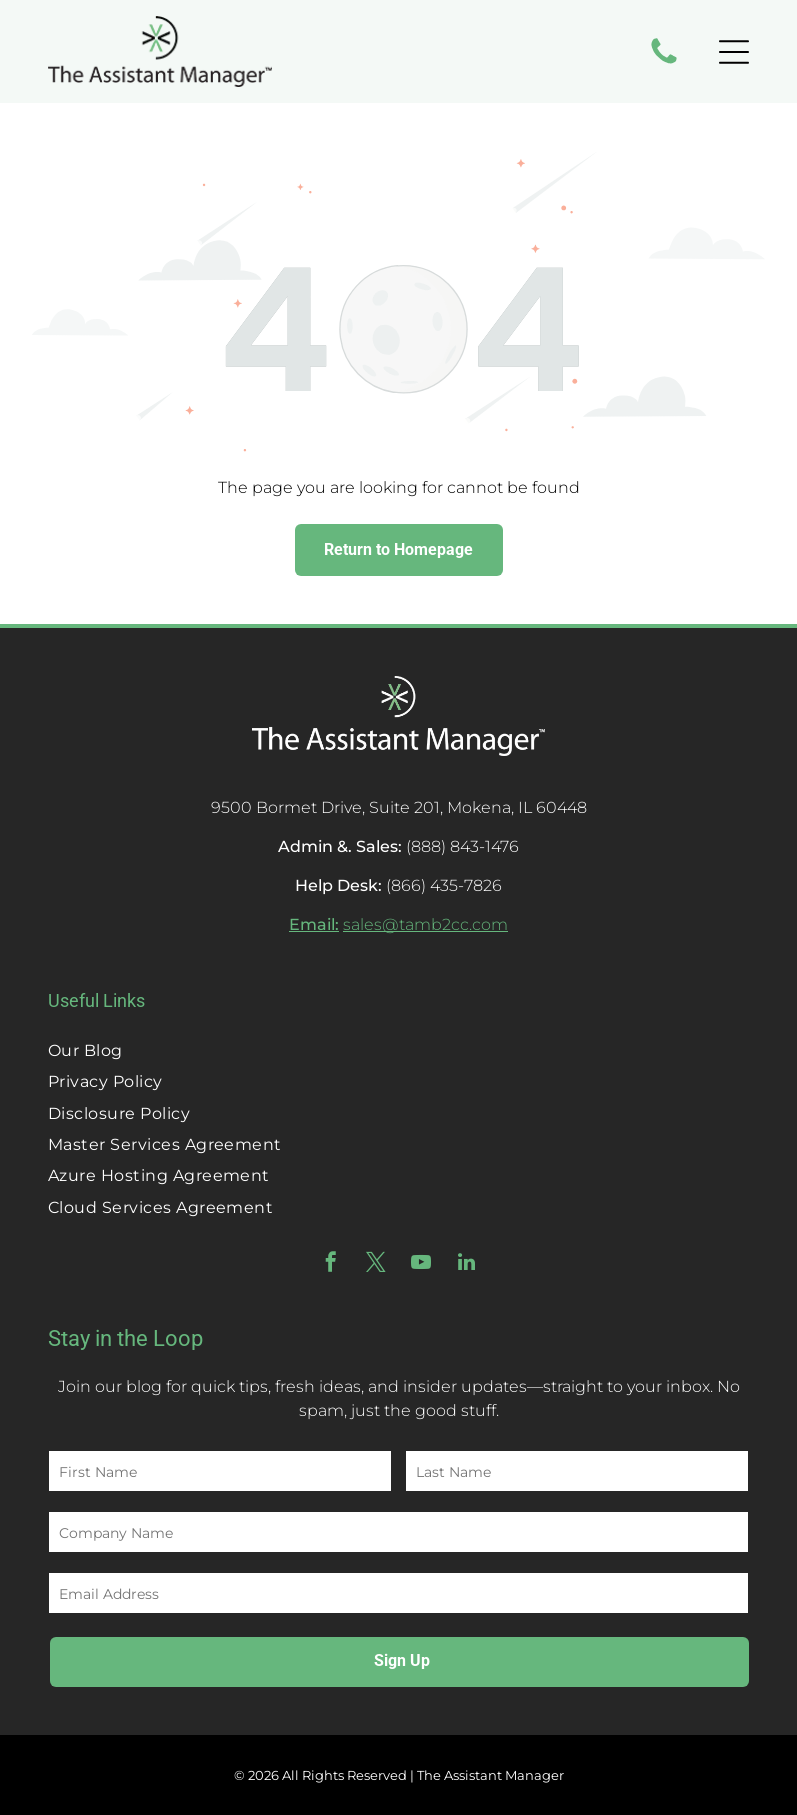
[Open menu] (734, 52)
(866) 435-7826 (444, 885)
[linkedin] (466, 1264)
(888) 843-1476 (462, 846)
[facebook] (331, 1264)
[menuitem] (398, 1050)
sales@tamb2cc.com (425, 924)
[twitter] (376, 1264)
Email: (314, 924)
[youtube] (421, 1264)
